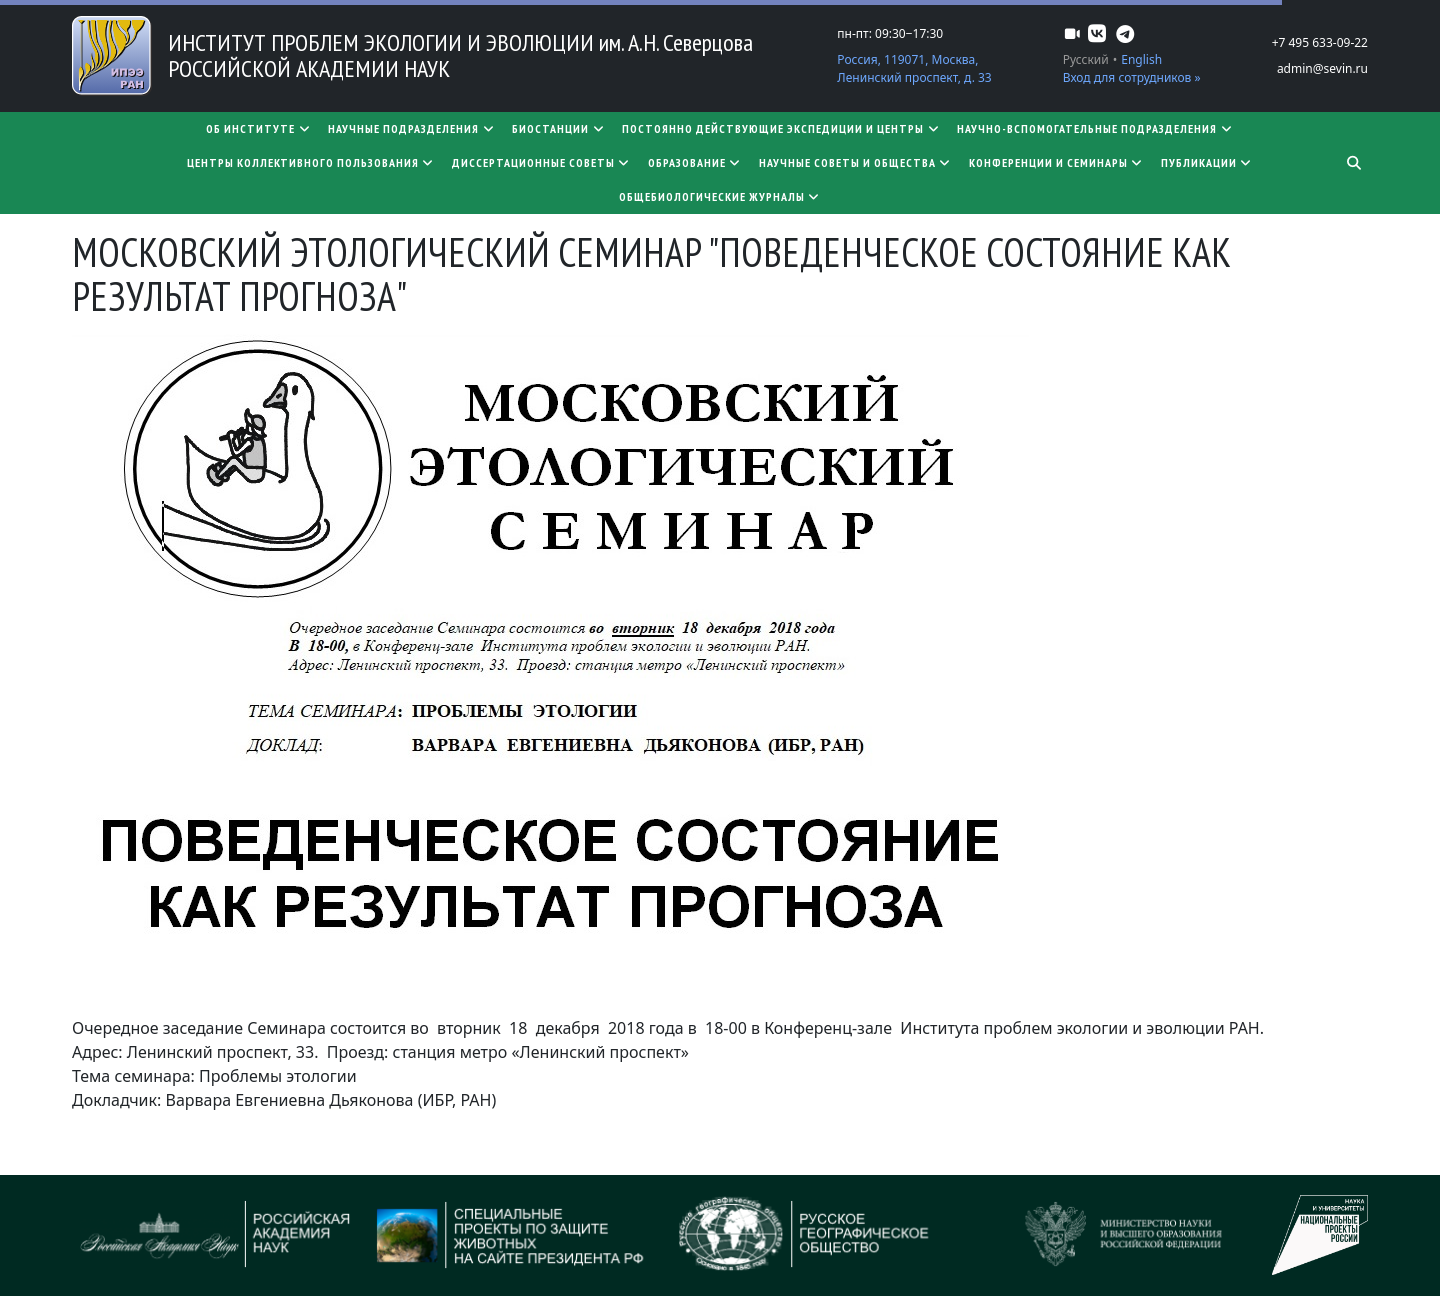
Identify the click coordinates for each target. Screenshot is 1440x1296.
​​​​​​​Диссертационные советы (542, 162)
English (1141, 59)
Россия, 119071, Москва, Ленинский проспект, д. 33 (914, 68)
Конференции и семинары (1057, 162)
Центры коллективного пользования (311, 162)
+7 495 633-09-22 (1320, 42)
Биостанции (559, 128)
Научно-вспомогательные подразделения (1095, 128)
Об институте (259, 128)
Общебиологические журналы (720, 196)
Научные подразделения (412, 128)
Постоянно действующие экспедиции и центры (781, 128)
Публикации (1207, 162)
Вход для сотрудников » (1132, 77)
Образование (695, 162)
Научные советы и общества (856, 162)
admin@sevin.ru (1322, 68)
